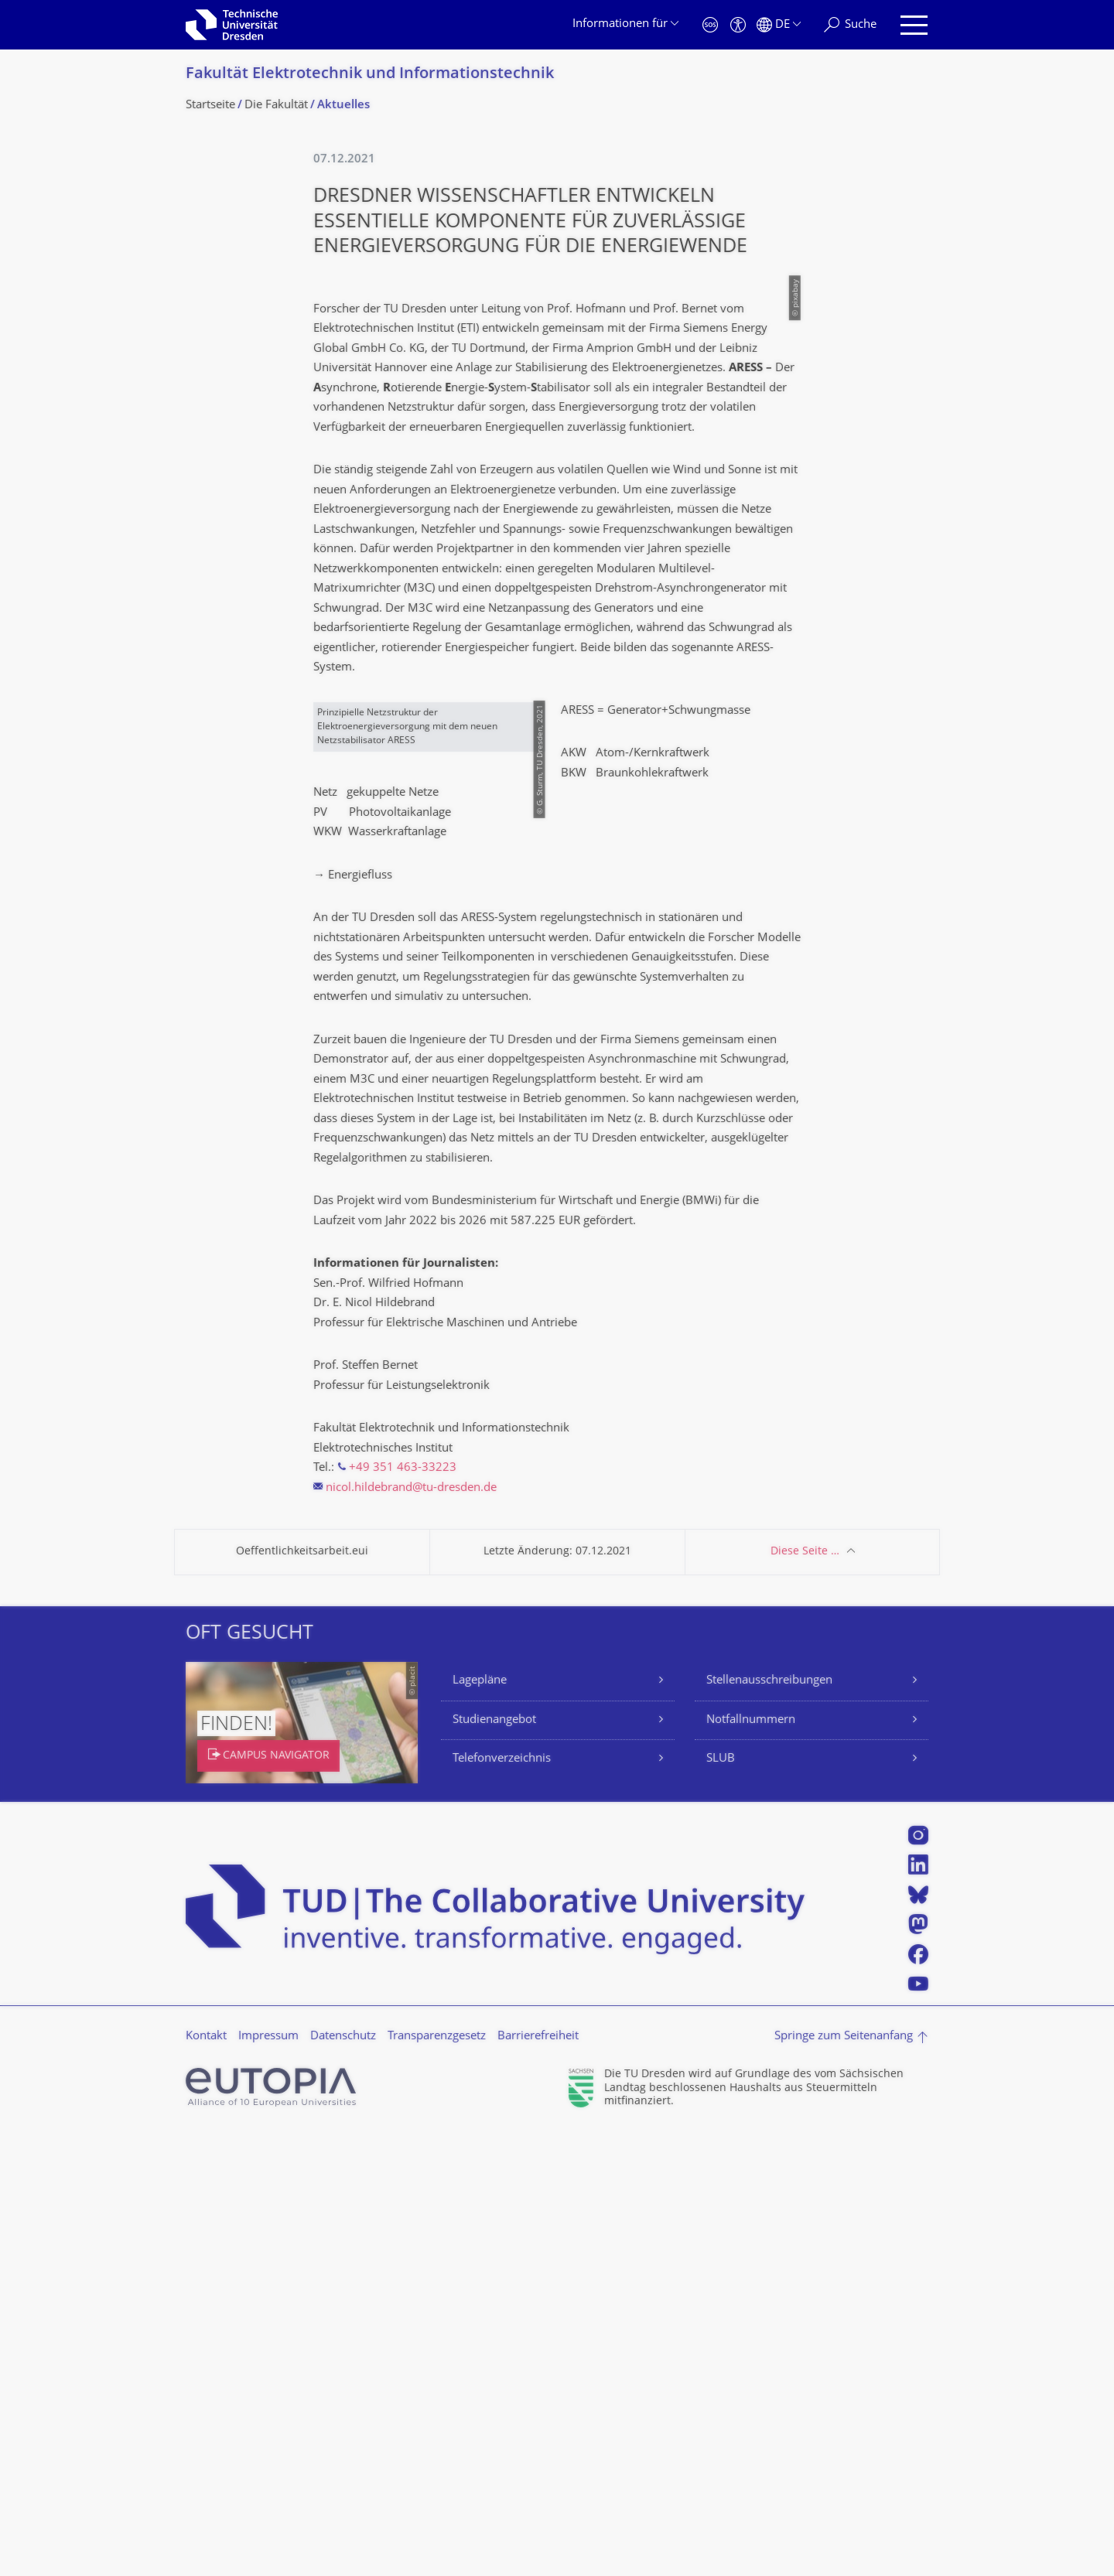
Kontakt (206, 2480)
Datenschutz (343, 2480)
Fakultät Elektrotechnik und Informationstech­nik (370, 74)
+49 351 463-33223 (402, 1912)
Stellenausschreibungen (769, 2125)
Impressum (268, 2480)
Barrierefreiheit (538, 2480)
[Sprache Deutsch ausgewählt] (779, 25)
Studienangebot (494, 2164)
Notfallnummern (750, 2164)
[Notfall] (710, 25)
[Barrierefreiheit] (738, 25)
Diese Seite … (805, 1996)
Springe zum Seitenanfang (843, 2480)
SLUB (720, 2203)
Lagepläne (480, 2125)
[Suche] (850, 25)
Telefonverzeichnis (502, 2203)
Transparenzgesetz (437, 2480)
